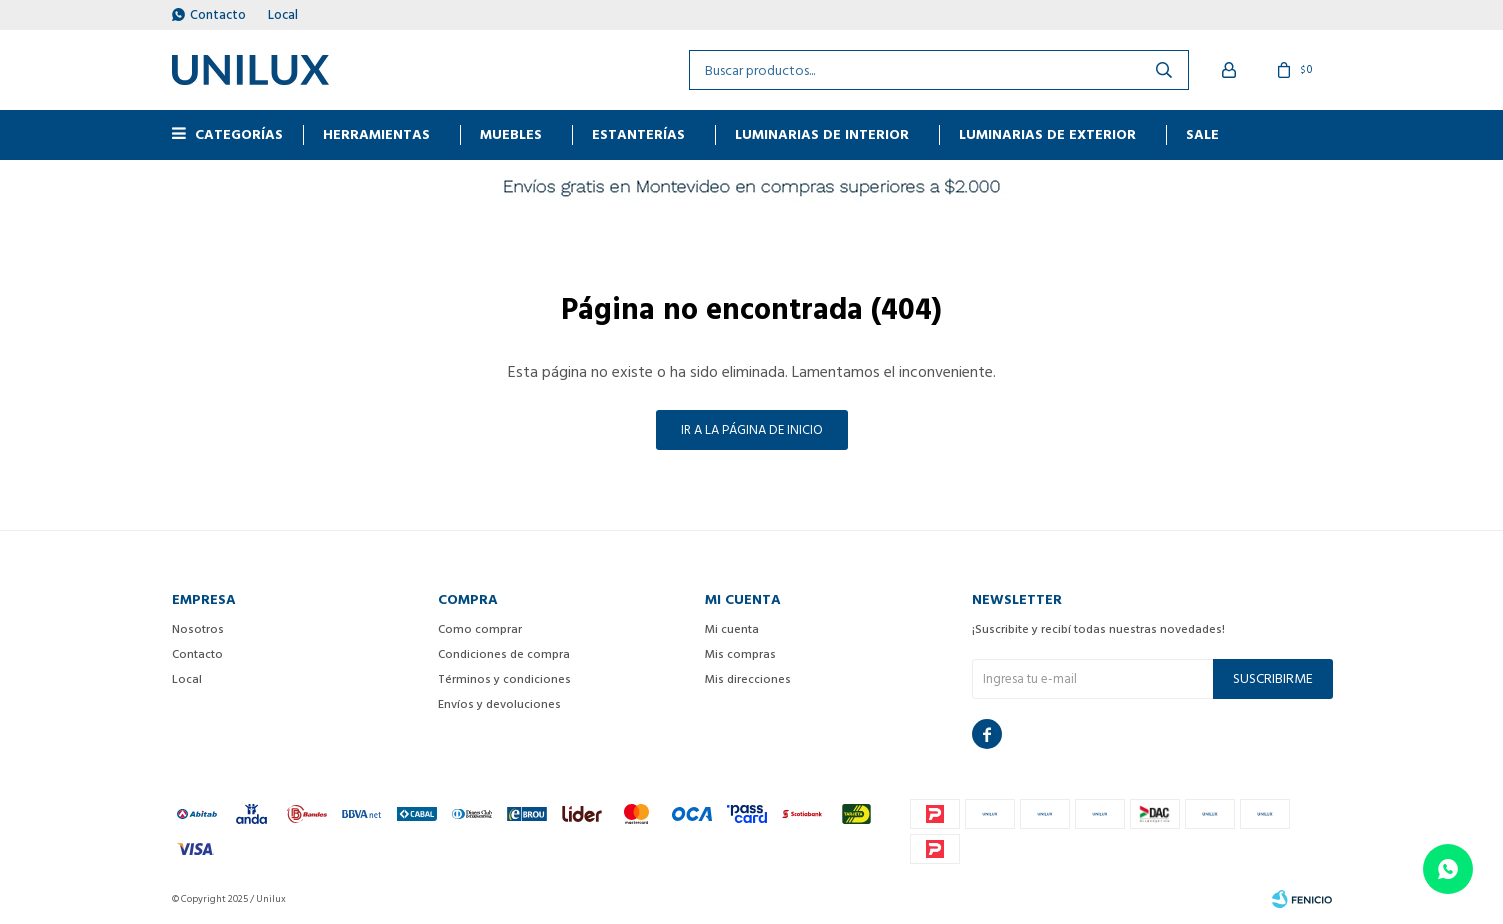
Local (283, 15)
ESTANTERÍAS (638, 134)
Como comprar (480, 629)
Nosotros (198, 629)
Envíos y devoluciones (499, 704)
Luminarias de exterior (1047, 134)
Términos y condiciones (504, 679)
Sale (1202, 134)
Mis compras (740, 654)
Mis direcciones (748, 679)
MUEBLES (511, 134)
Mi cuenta (732, 629)
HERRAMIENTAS (376, 134)
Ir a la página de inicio (752, 430)
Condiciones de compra (504, 654)
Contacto (218, 15)
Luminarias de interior (822, 134)
